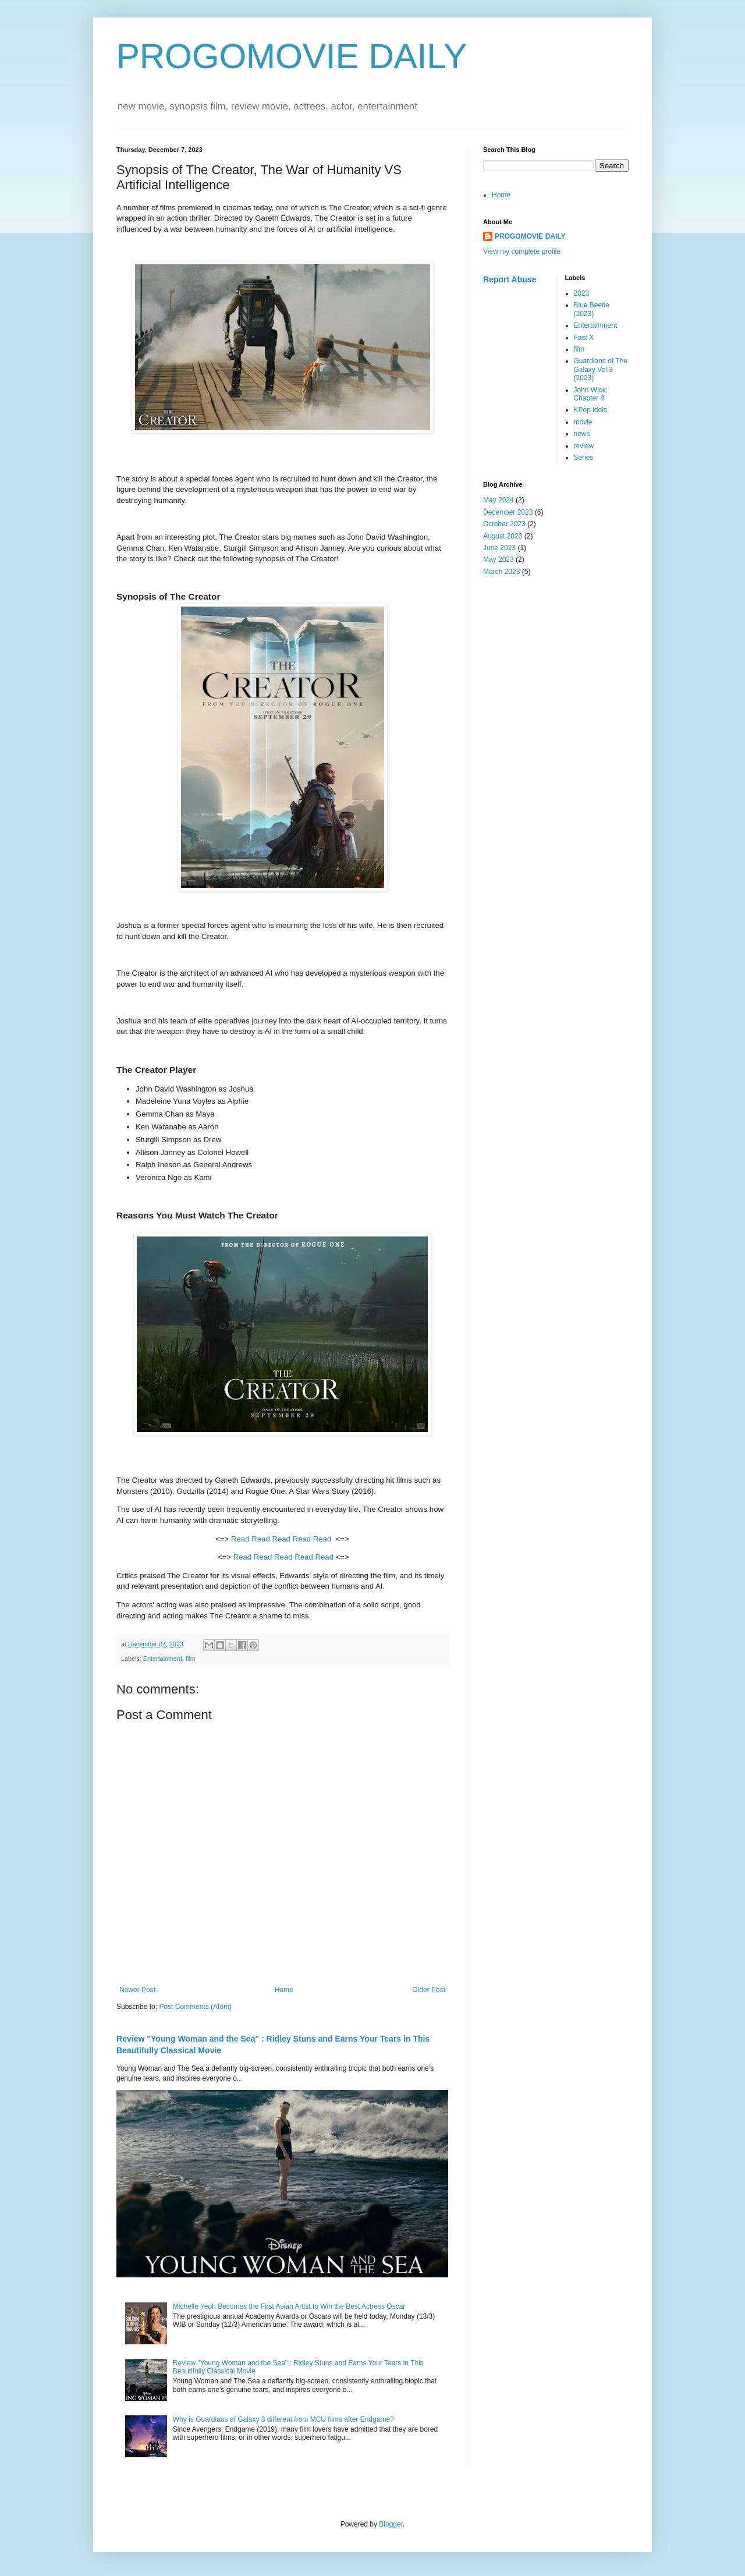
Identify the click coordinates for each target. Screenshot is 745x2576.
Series (584, 457)
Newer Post (137, 1990)
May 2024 (498, 500)
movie (583, 422)
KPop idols (590, 410)
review (584, 446)
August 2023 (502, 536)
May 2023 (498, 559)
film (191, 1658)
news (582, 434)
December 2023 (508, 512)
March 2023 (501, 572)
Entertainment (162, 1658)
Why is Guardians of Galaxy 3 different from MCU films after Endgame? (283, 2419)
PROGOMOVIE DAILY (291, 56)
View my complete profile (521, 251)
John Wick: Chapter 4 (591, 394)
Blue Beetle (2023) (591, 309)
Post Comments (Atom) (195, 2007)
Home (284, 1990)
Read (240, 1539)
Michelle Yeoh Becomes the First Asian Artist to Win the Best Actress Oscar (289, 2306)
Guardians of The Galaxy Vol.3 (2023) (601, 369)
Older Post (428, 1990)
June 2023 (499, 548)
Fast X (584, 338)
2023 (582, 293)
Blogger (391, 2524)
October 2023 (504, 524)
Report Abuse (509, 279)
